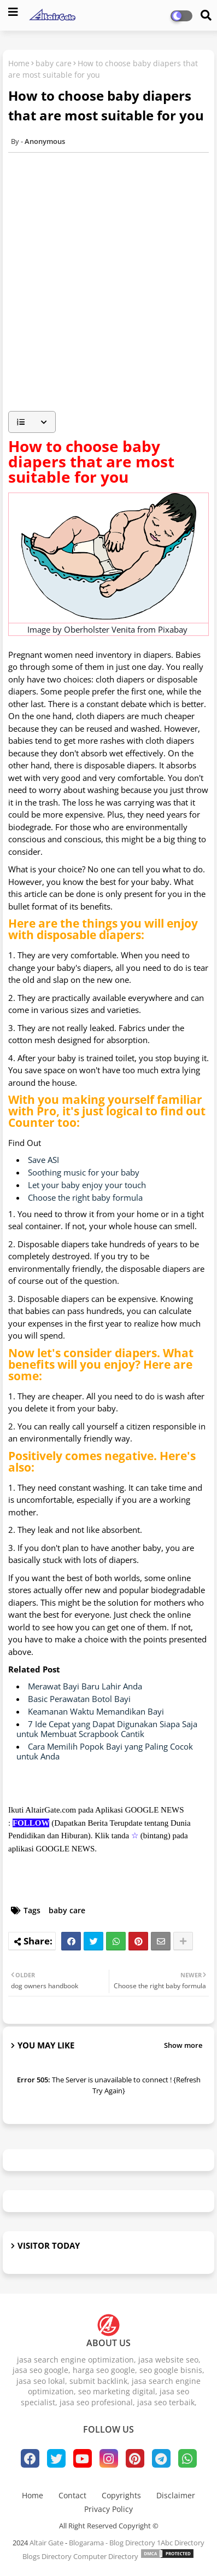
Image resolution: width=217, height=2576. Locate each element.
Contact (72, 2495)
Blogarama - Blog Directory (112, 2543)
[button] (32, 422)
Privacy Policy (108, 2509)
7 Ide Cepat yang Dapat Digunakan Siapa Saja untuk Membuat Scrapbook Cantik (106, 1728)
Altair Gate (46, 2543)
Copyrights (121, 2495)
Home (19, 63)
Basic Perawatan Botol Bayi (79, 1698)
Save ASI (43, 1159)
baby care (54, 63)
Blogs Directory (47, 2556)
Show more (183, 2045)
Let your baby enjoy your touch (87, 1184)
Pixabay (172, 629)
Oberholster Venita (99, 629)
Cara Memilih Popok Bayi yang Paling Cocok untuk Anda (104, 1751)
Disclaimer (175, 2495)
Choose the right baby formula (85, 1197)
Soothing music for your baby (83, 1172)
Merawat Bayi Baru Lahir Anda (85, 1686)
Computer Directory (105, 2556)
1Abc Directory (180, 2543)
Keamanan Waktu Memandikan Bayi (96, 1711)
